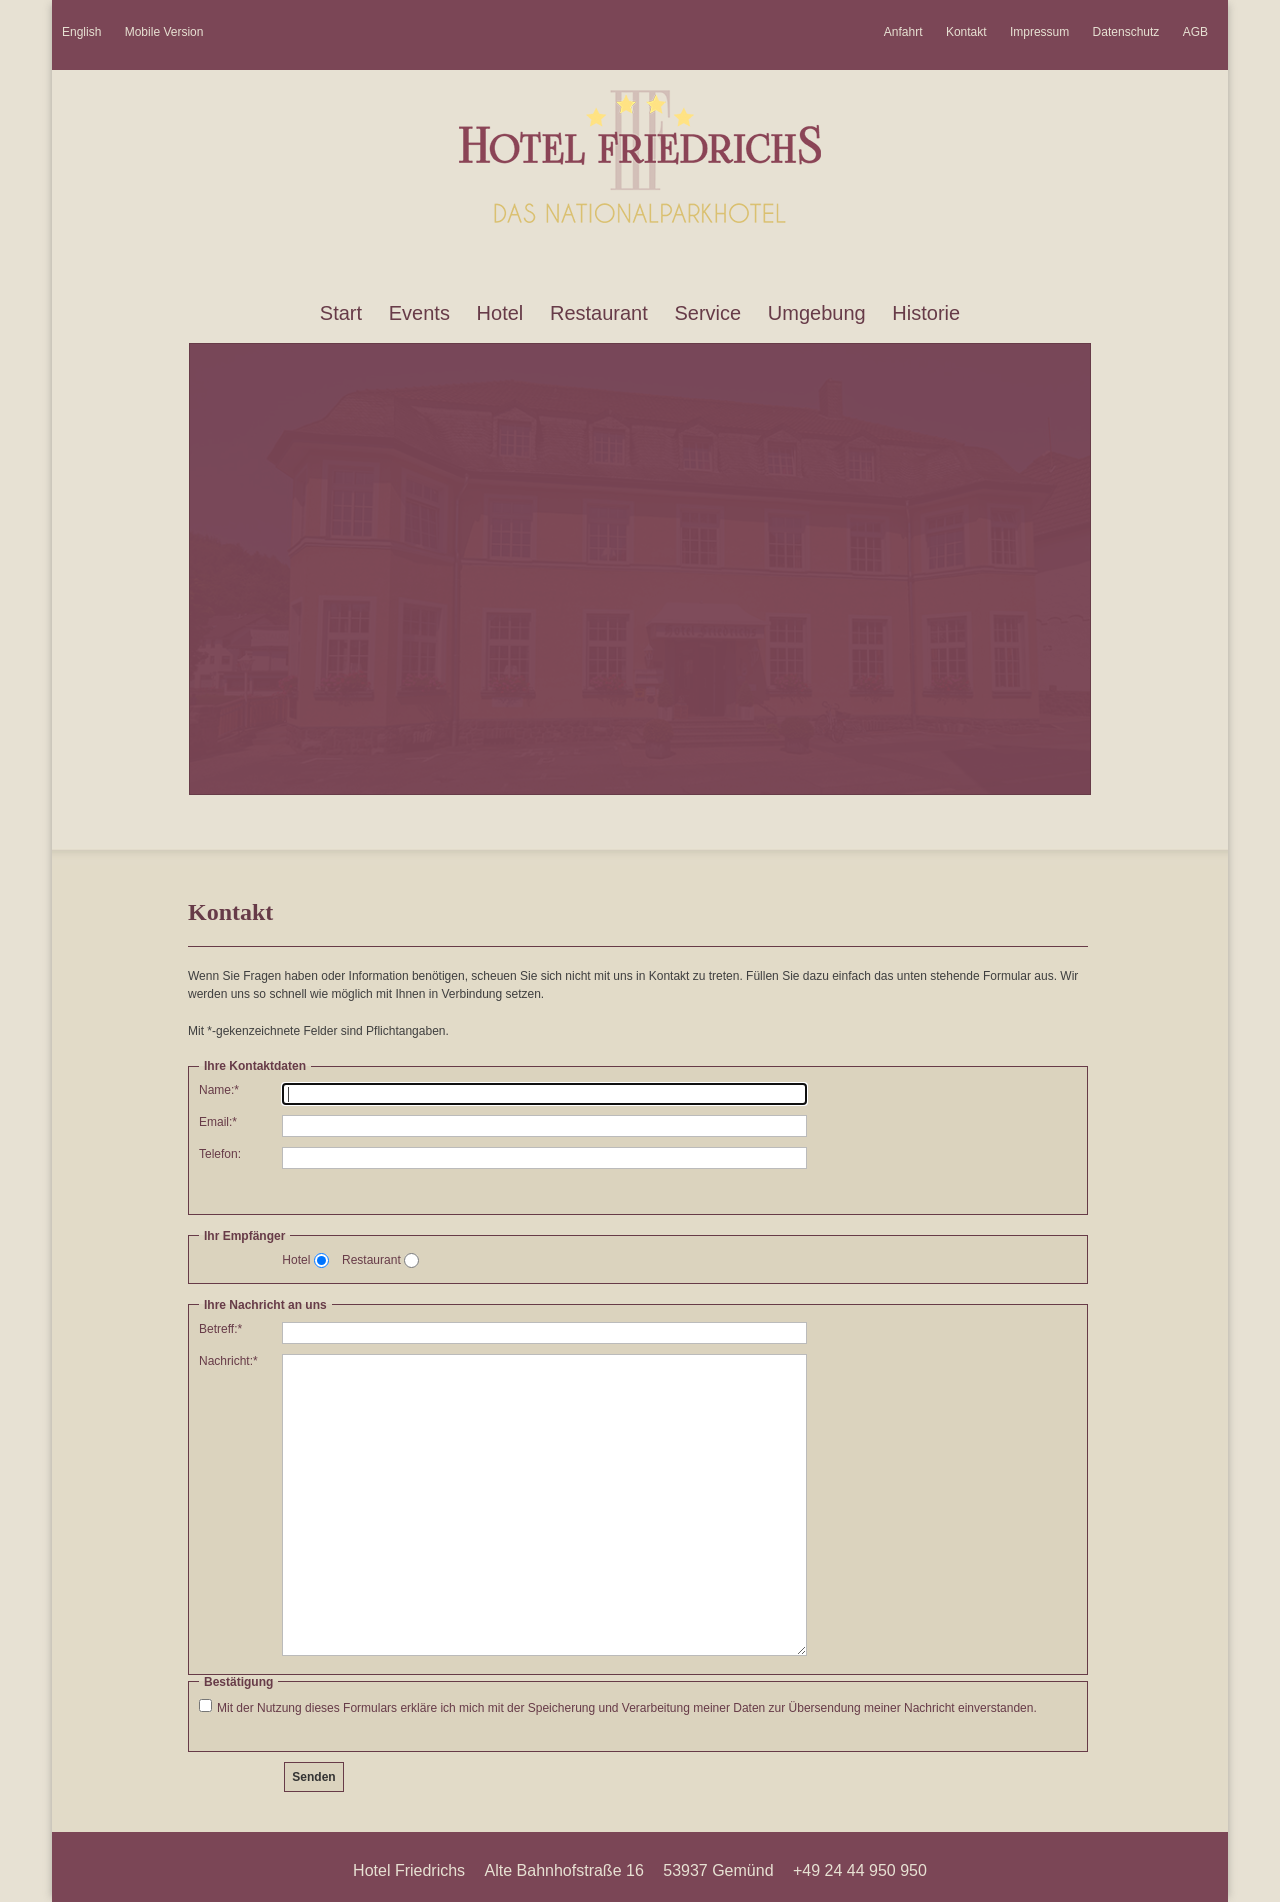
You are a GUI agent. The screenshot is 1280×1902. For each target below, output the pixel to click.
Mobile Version (164, 32)
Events (419, 313)
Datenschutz (1126, 32)
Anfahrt (903, 32)
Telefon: (220, 1154)
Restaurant (599, 313)
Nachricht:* (228, 1361)
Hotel (500, 313)
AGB (1195, 32)
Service (707, 313)
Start (341, 313)
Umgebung (817, 313)
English (81, 32)
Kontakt (966, 32)
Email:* (218, 1122)
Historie (926, 313)
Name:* (219, 1090)
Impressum (1039, 32)
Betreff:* (220, 1329)
